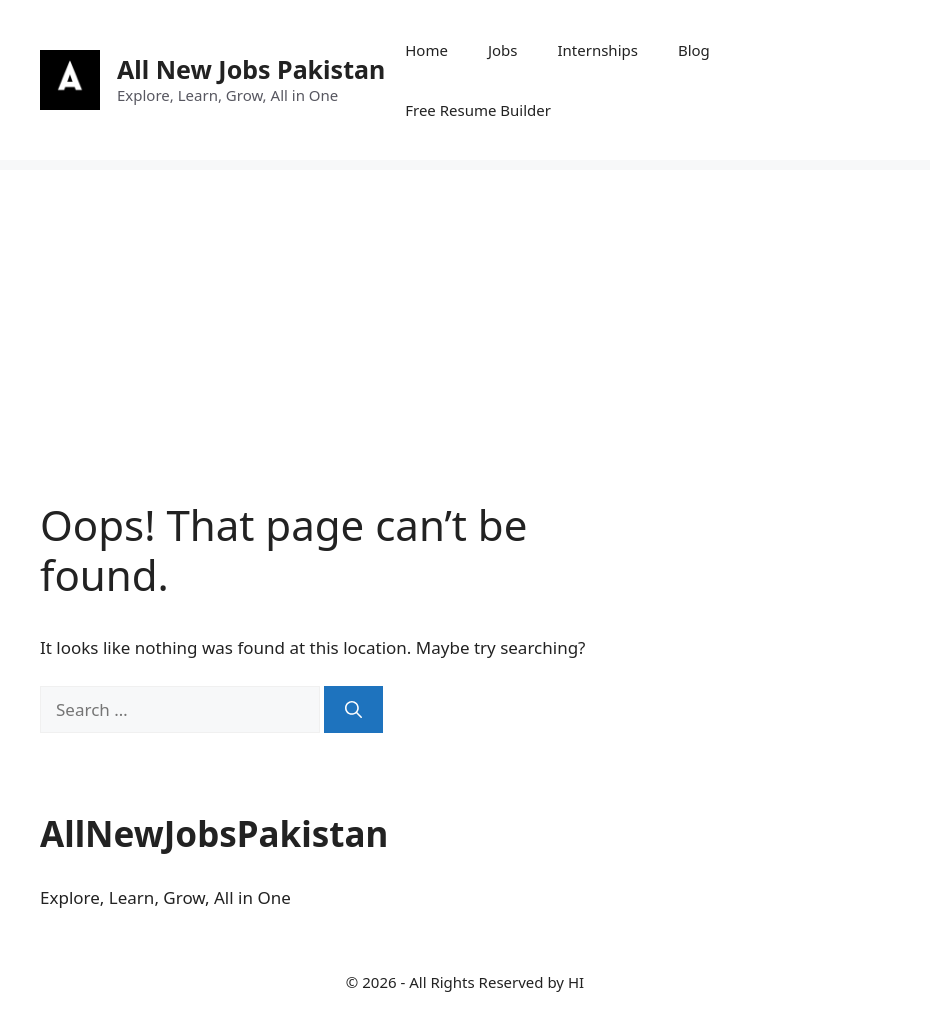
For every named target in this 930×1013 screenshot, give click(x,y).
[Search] (353, 710)
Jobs (503, 50)
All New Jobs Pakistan (251, 69)
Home (426, 50)
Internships (597, 50)
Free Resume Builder (478, 110)
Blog (694, 50)
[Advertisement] (465, 310)
